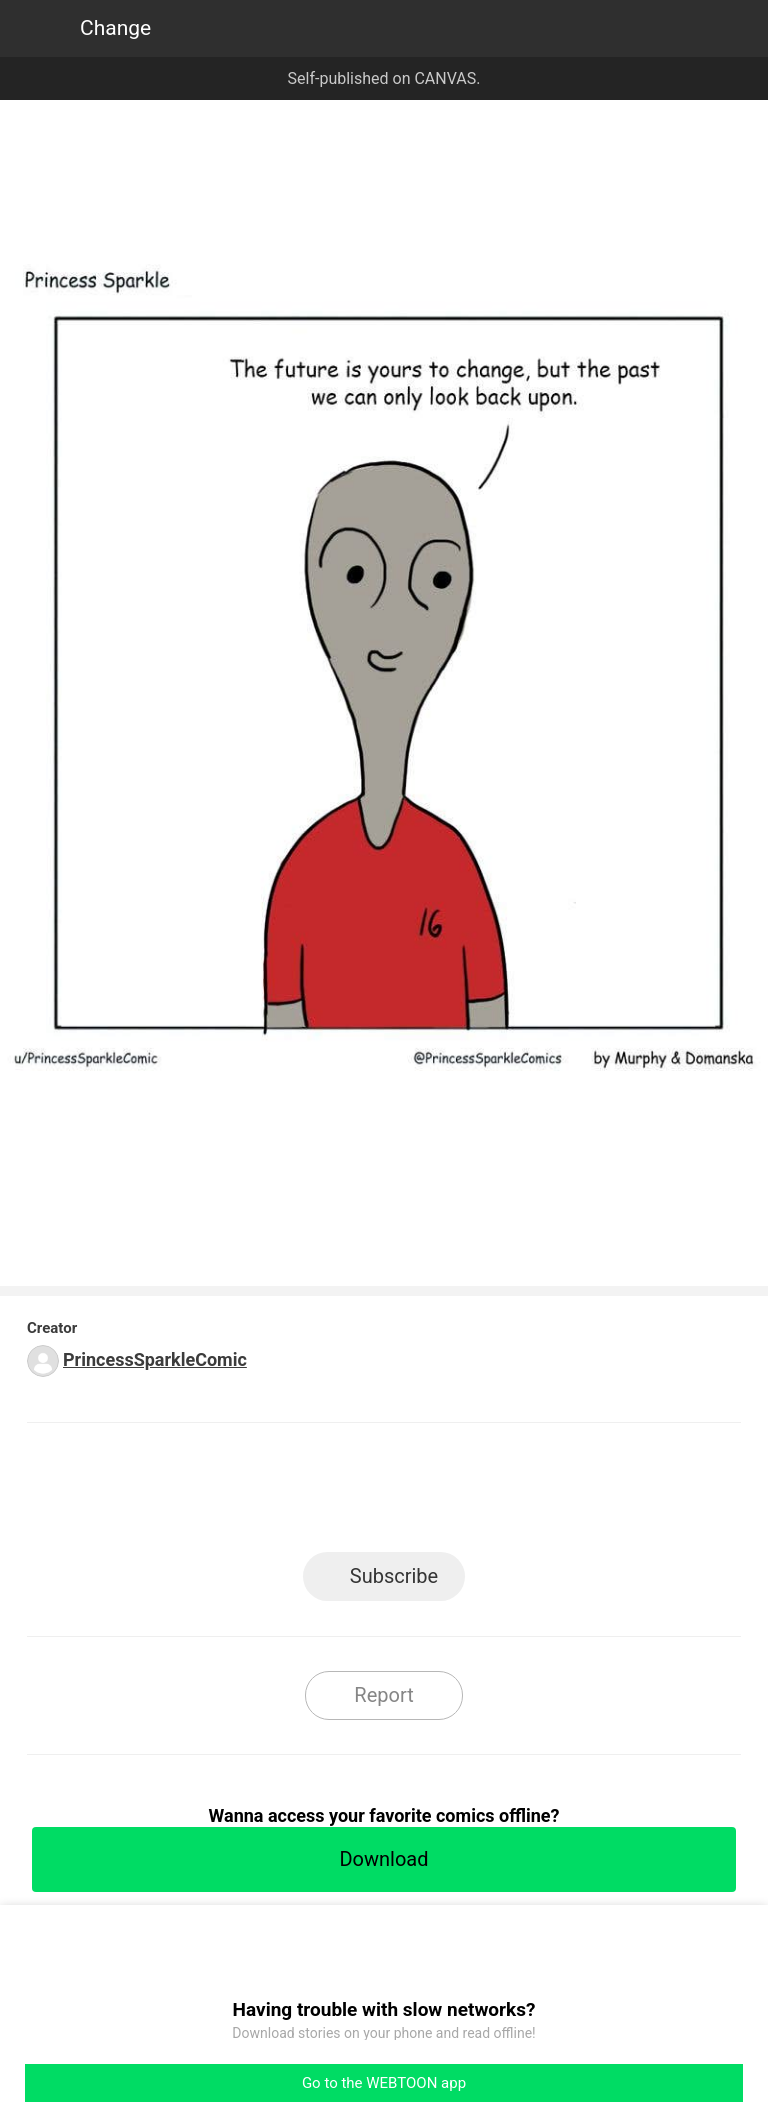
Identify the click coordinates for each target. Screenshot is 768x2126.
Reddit (564, 1493)
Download (383, 1859)
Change (115, 28)
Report (383, 1695)
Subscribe (394, 1576)
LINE (204, 1493)
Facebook (294, 1493)
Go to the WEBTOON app (384, 2083)
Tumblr (474, 1493)
